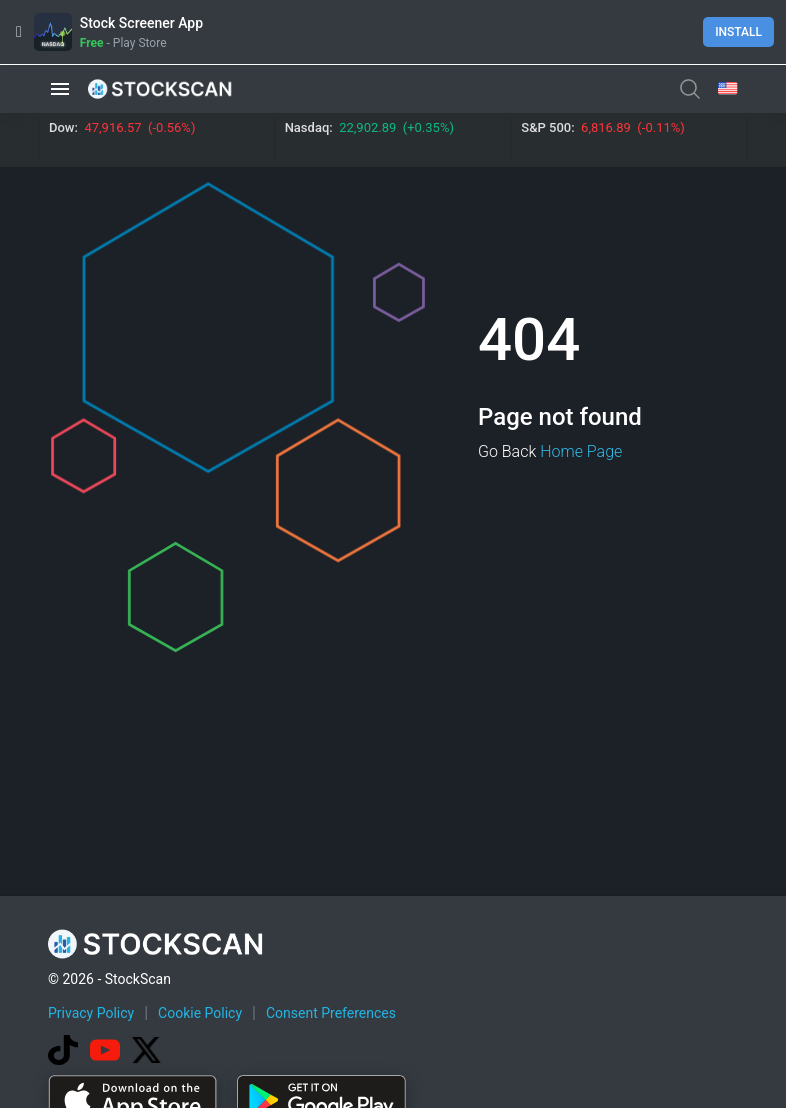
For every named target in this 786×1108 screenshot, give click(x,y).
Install (738, 32)
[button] (60, 88)
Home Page (581, 451)
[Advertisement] (412, 1051)
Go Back (507, 451)
